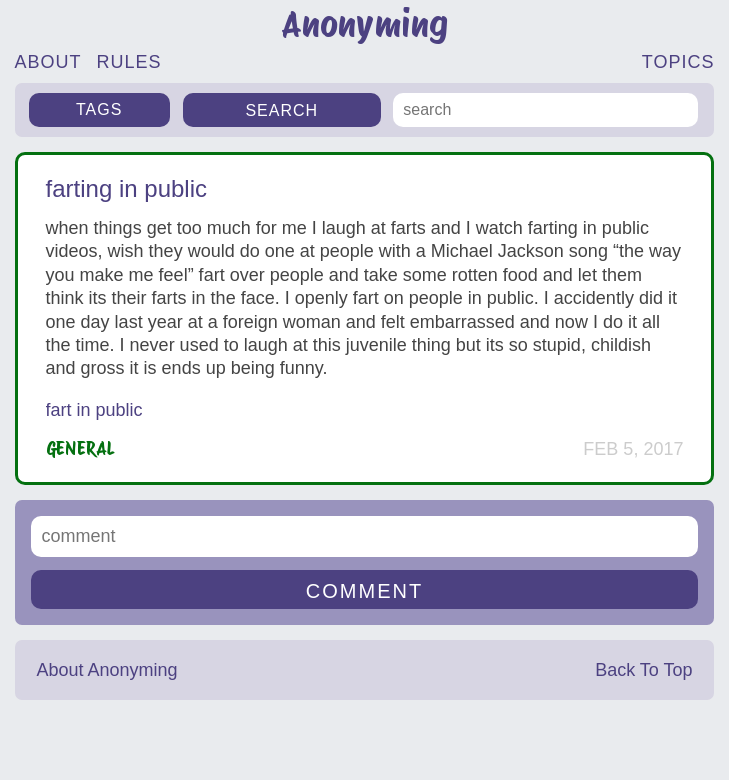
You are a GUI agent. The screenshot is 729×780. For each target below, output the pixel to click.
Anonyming (364, 24)
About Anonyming (106, 670)
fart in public (94, 410)
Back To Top (643, 670)
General (80, 448)
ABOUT (48, 62)
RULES (129, 62)
